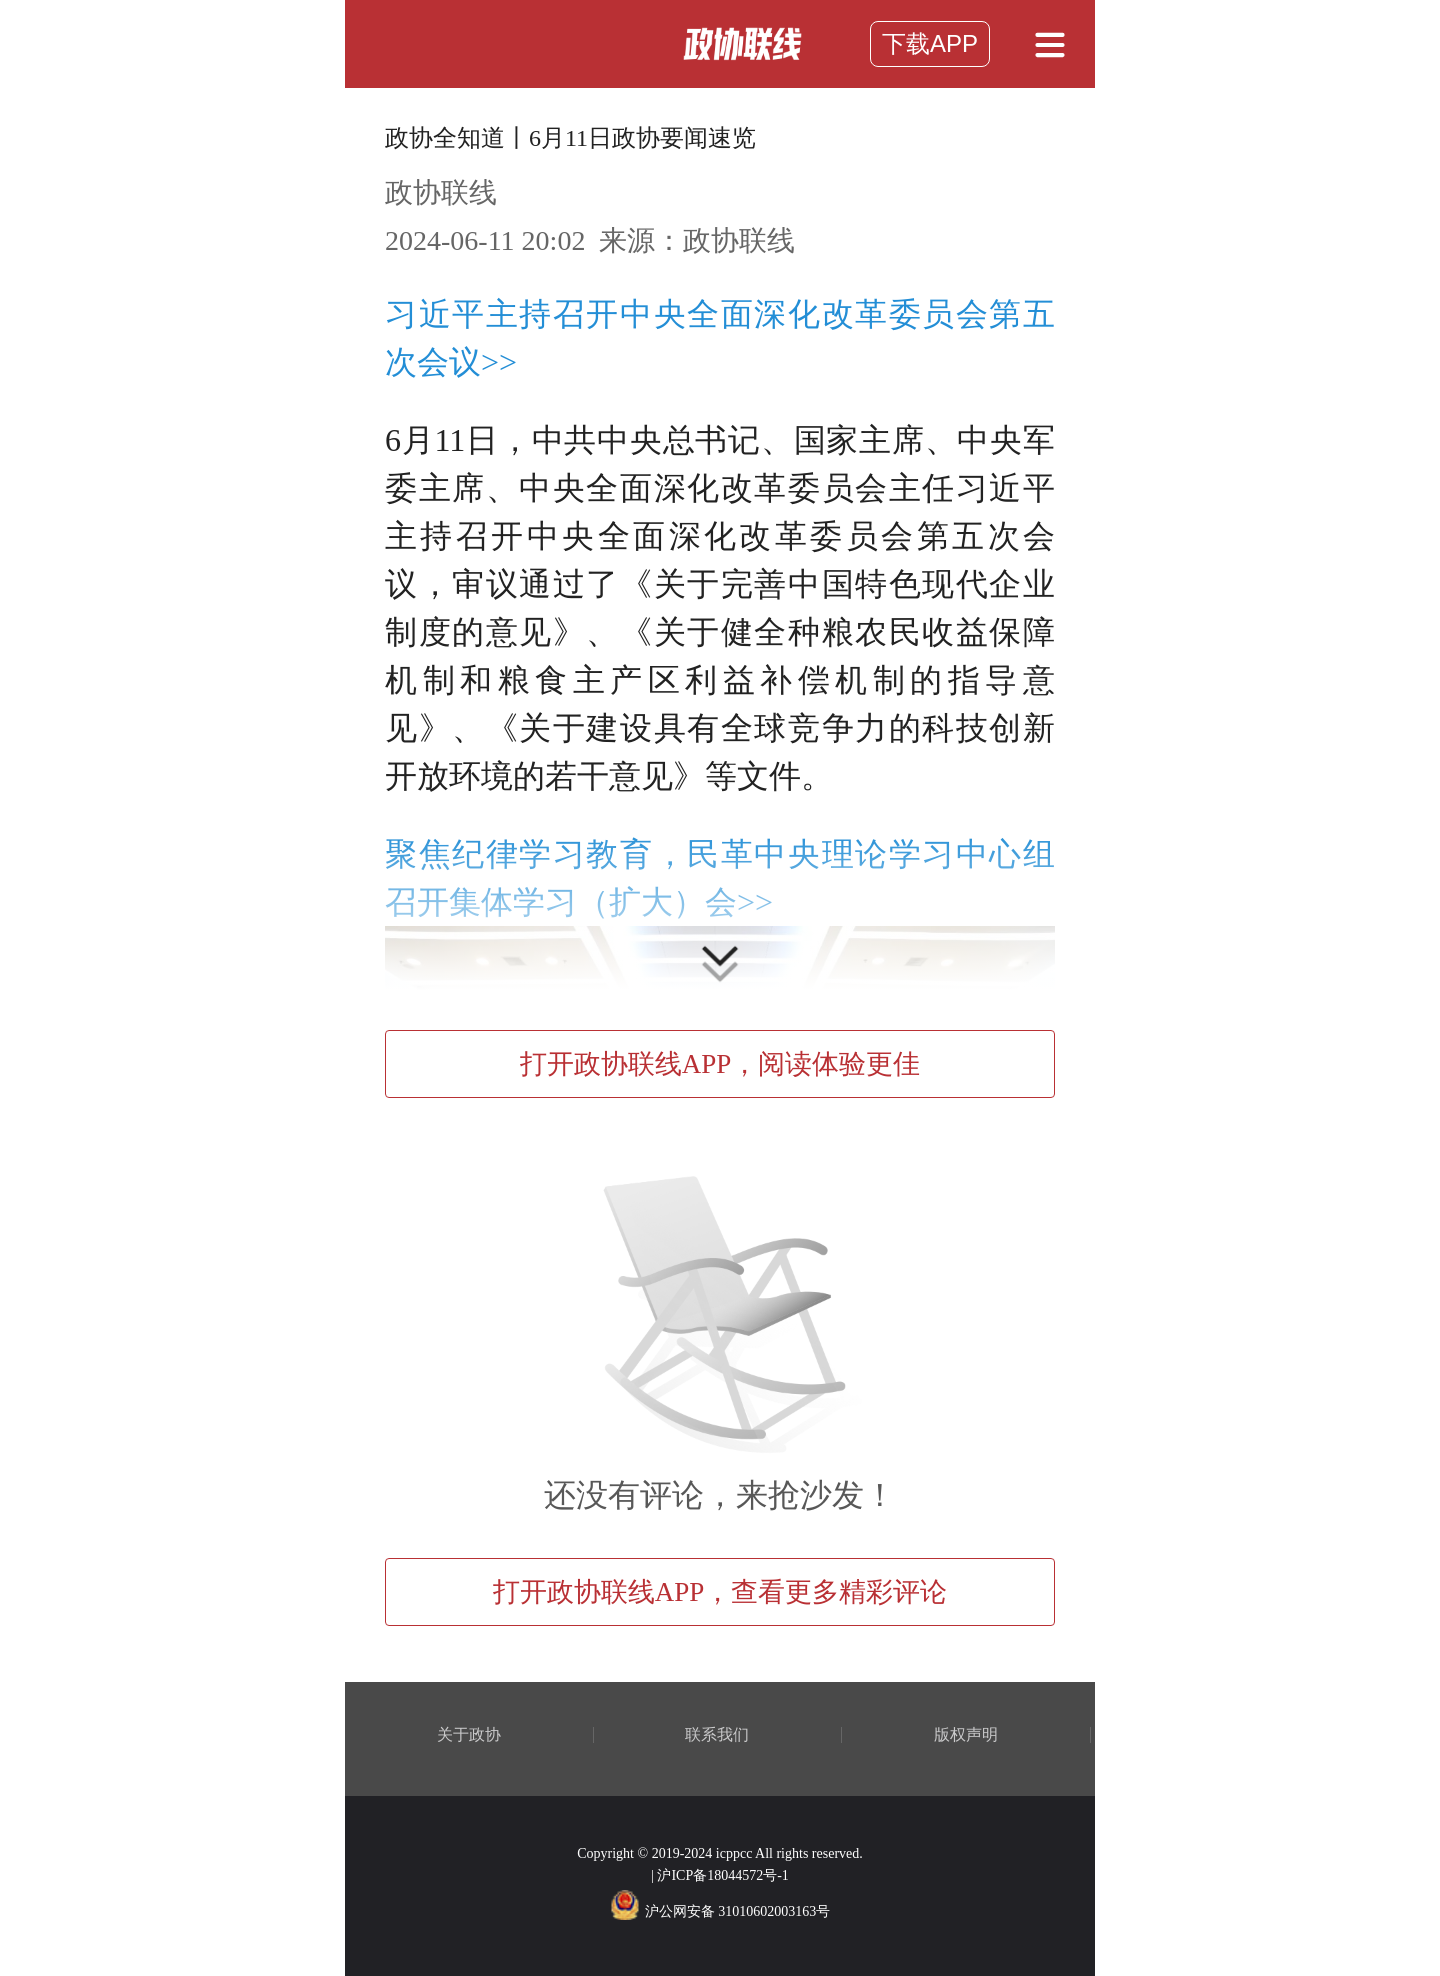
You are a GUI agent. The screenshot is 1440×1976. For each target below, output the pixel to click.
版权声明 (966, 1735)
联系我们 (717, 1735)
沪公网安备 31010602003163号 (720, 1911)
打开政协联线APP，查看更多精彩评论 (720, 1592)
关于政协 (469, 1735)
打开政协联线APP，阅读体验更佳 (720, 1064)
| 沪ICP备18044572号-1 (720, 1875)
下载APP (930, 43)
